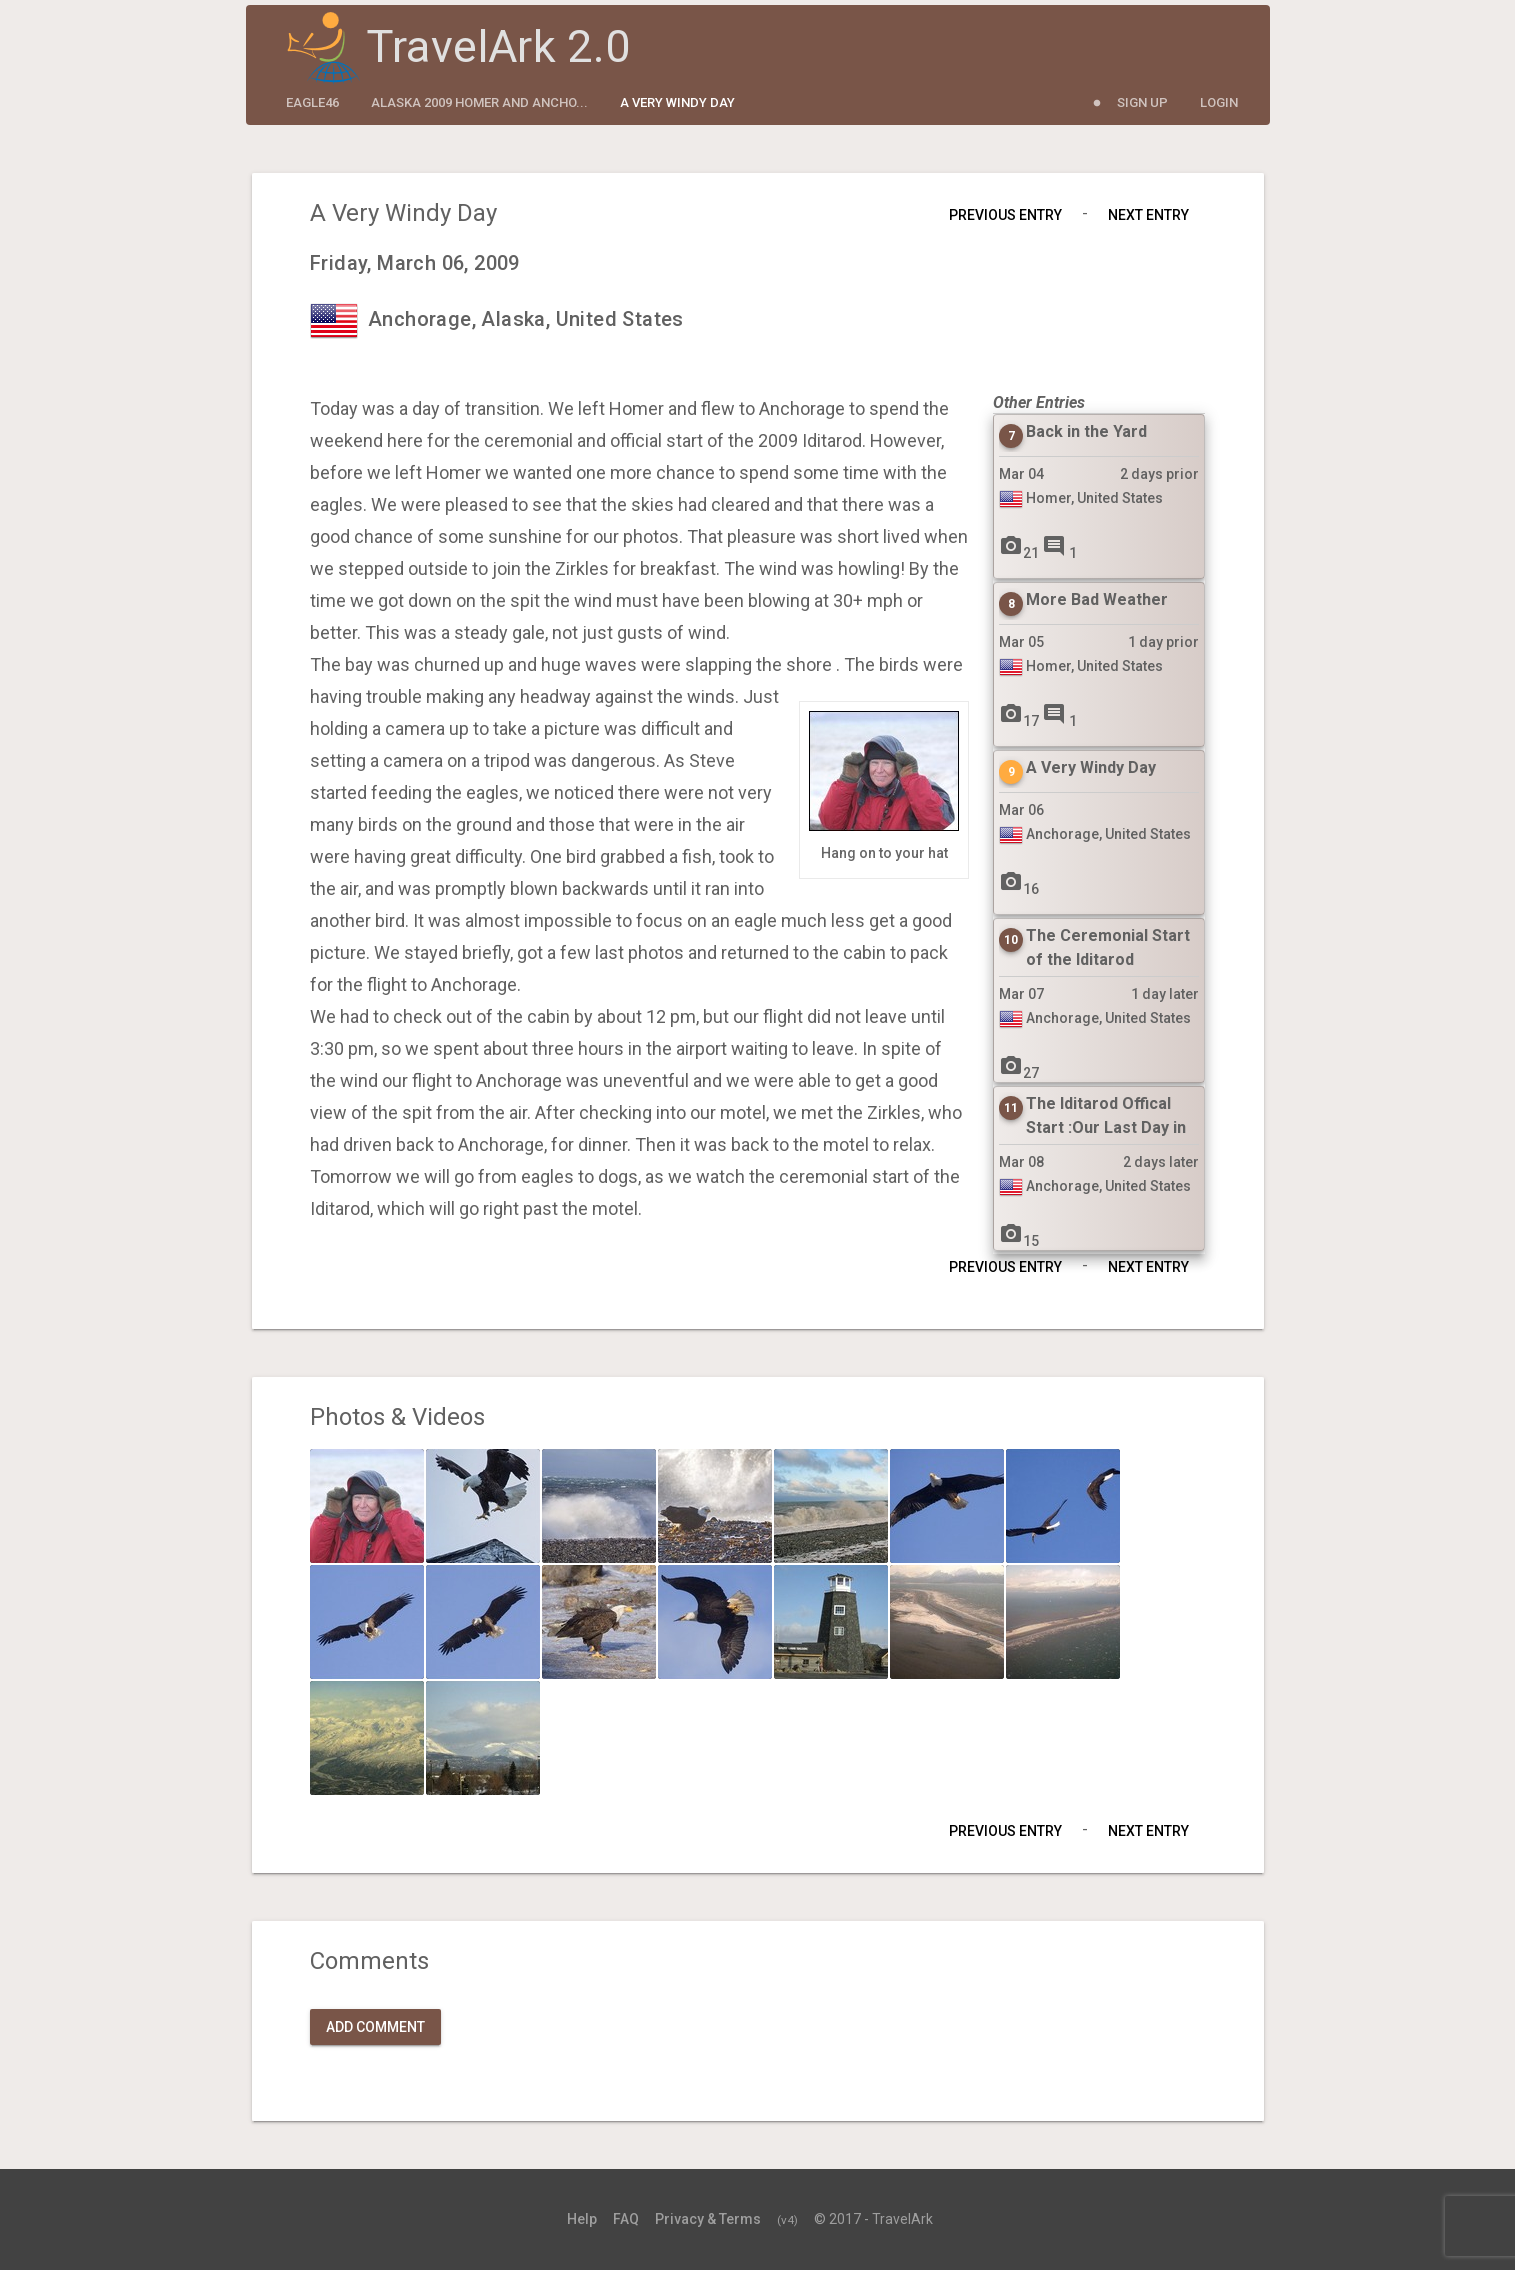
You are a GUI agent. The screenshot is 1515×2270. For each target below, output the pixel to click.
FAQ (626, 2219)
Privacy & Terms (708, 2219)
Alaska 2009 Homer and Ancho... (479, 102)
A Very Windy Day (677, 102)
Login (1219, 102)
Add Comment (375, 2027)
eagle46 (312, 102)
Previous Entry (1005, 215)
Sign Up (1142, 102)
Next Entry (1148, 215)
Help (582, 2219)
